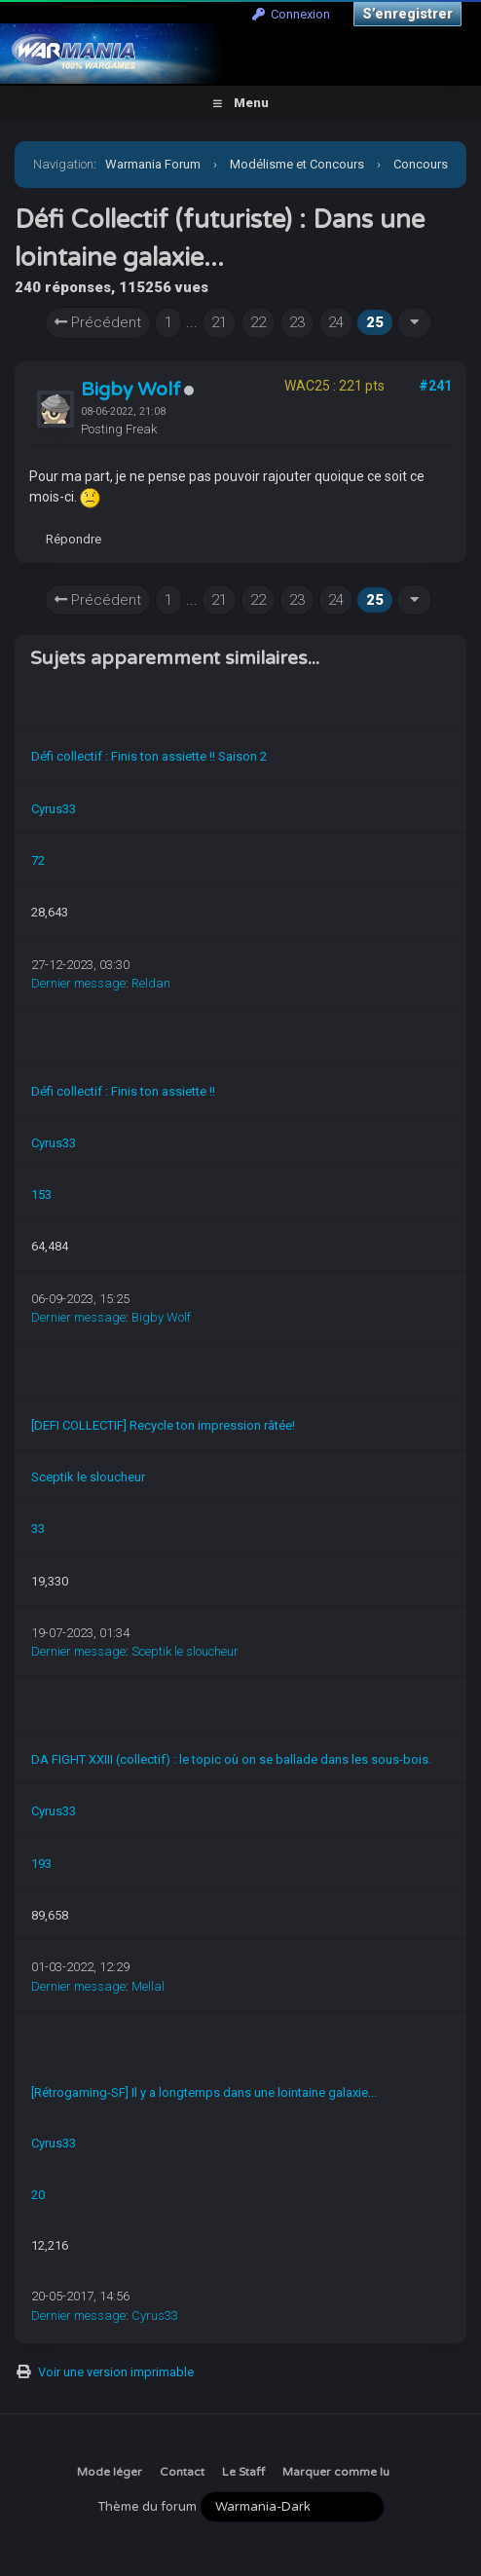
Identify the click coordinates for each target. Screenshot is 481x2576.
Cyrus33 (53, 809)
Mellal (148, 1986)
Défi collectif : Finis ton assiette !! (123, 1091)
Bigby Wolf (131, 389)
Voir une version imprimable (116, 2372)
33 (38, 1528)
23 (297, 322)
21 (219, 322)
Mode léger (109, 2472)
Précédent (98, 322)
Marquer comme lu (335, 2472)
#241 (435, 385)
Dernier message (78, 983)
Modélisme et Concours (297, 164)
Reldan (150, 983)
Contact (182, 2472)
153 (41, 1194)
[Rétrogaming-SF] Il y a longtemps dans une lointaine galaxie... (204, 2092)
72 (38, 860)
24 (336, 322)
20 (38, 2194)
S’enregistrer (407, 13)
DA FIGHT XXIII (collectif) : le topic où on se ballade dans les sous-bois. (231, 1759)
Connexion (291, 14)
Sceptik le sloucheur (88, 1477)
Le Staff (243, 2472)
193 (41, 1863)
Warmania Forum (153, 164)
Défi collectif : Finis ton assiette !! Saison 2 (149, 756)
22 (258, 322)
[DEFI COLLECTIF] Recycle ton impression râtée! (163, 1425)
